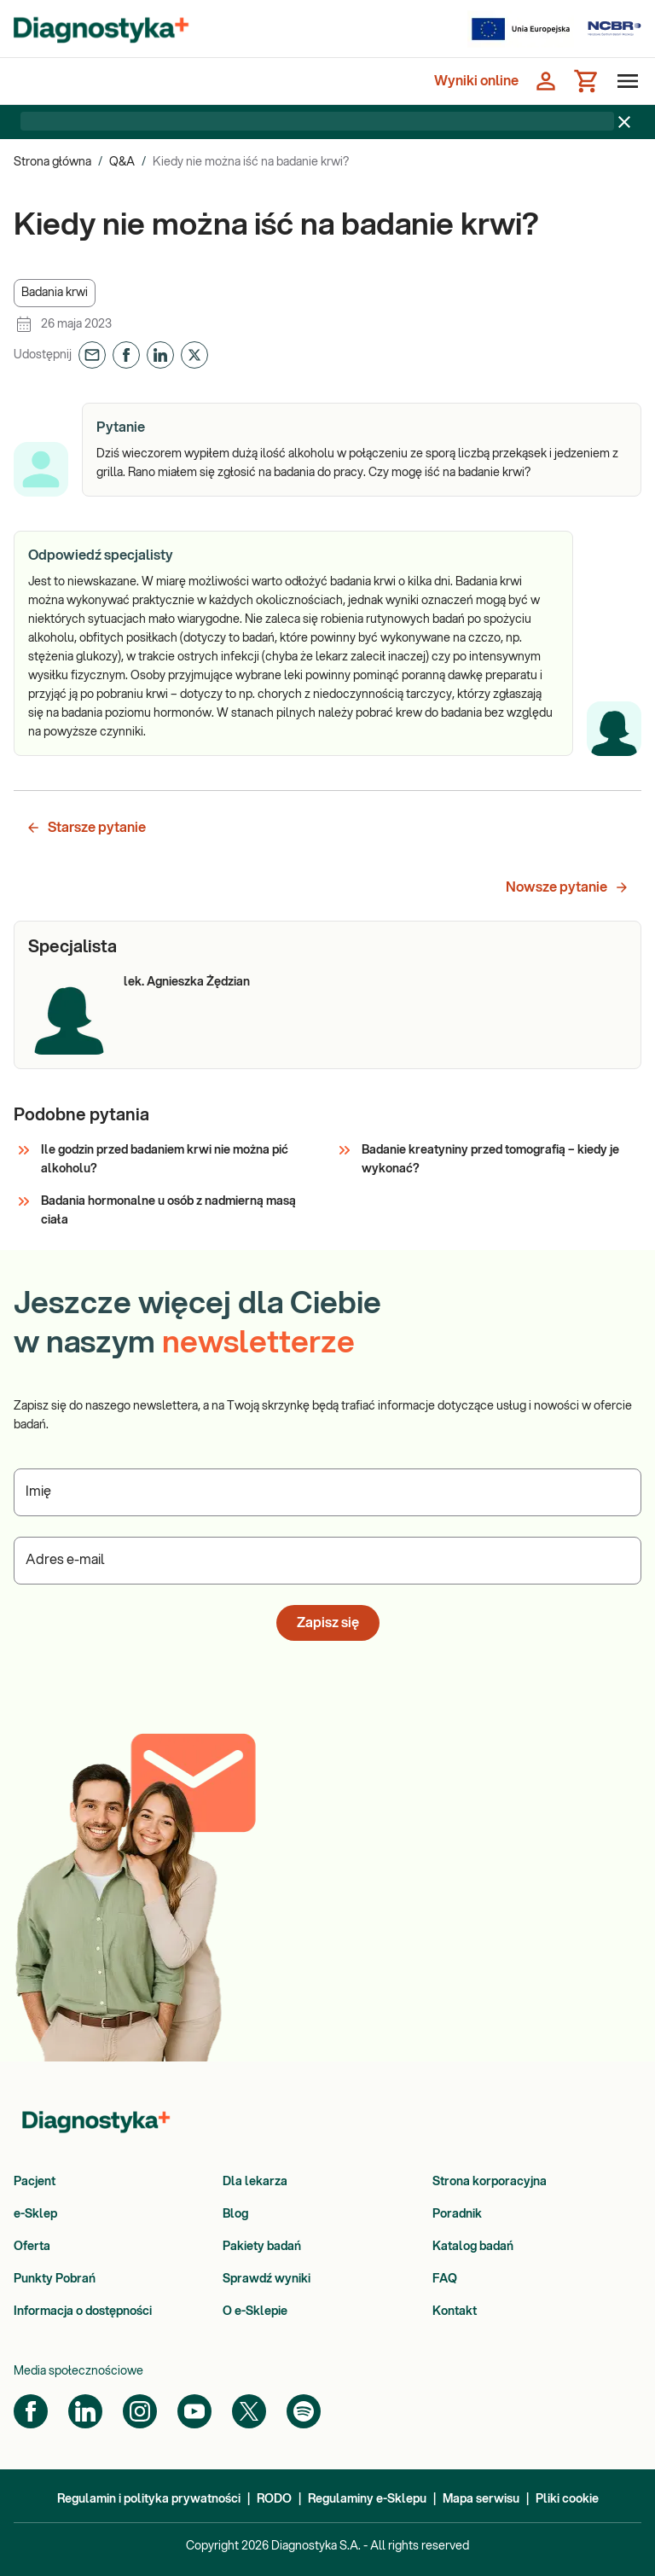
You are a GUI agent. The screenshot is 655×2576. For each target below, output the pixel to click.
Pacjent (34, 2182)
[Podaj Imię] (327, 1492)
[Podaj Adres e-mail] (327, 1561)
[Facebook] (31, 2411)
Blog (235, 2214)
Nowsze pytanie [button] (567, 887)
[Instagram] (140, 2411)
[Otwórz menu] (624, 81)
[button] (55, 293)
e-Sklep (35, 2214)
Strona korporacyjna (489, 2182)
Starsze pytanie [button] (86, 827)
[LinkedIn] (85, 2411)
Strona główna (52, 162)
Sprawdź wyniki (266, 2279)
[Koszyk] (586, 81)
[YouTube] (194, 2411)
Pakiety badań (262, 2247)
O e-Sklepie (255, 2311)
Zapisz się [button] (328, 1623)
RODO (274, 2499)
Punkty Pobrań (55, 2279)
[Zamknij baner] (624, 122)
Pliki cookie (567, 2499)
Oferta (32, 2247)
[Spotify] (304, 2411)
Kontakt (454, 2311)
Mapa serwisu (481, 2499)
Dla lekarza (255, 2182)
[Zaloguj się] (545, 81)
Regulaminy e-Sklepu (367, 2499)
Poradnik (457, 2214)
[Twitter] (249, 2411)
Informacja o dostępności (83, 2311)
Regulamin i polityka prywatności (149, 2499)
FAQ (444, 2279)
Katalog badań (472, 2247)
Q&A (122, 162)
